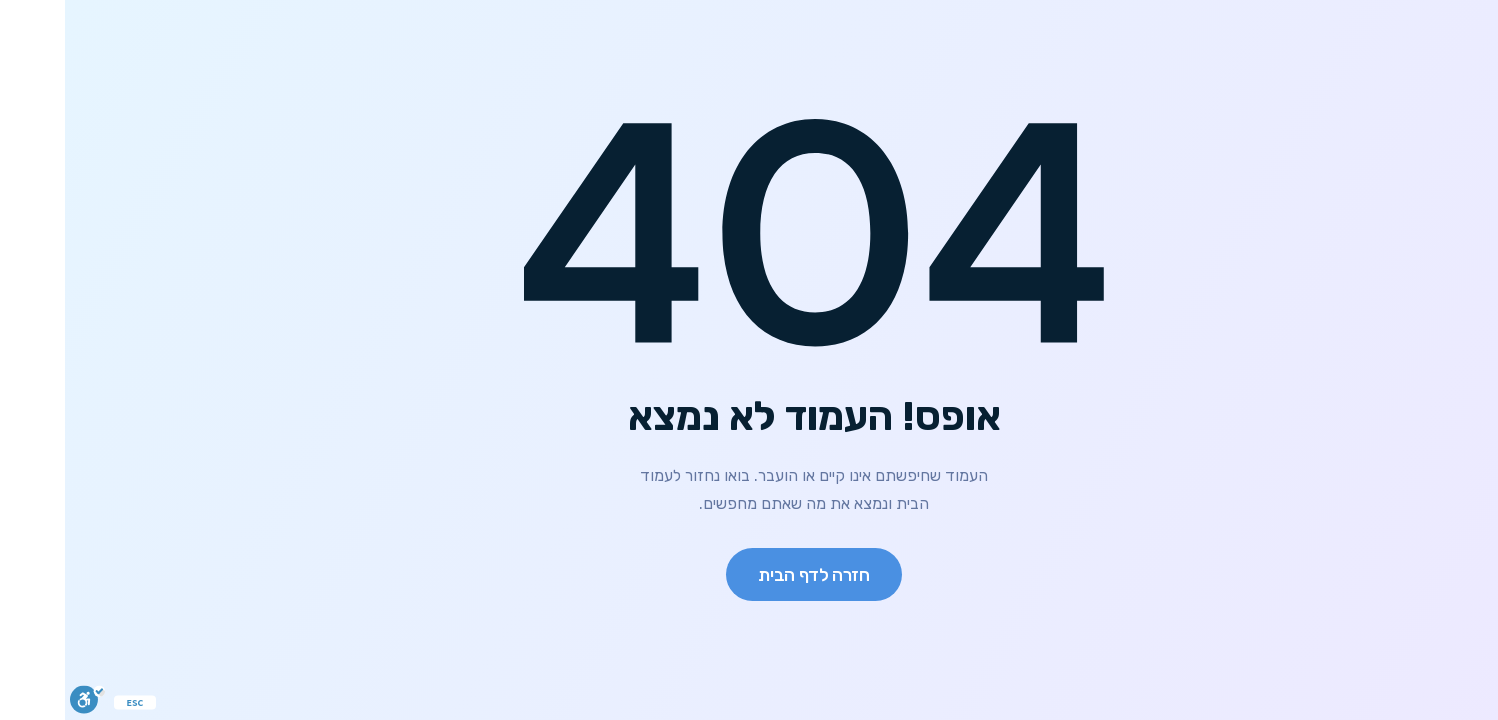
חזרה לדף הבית (748, 574)
